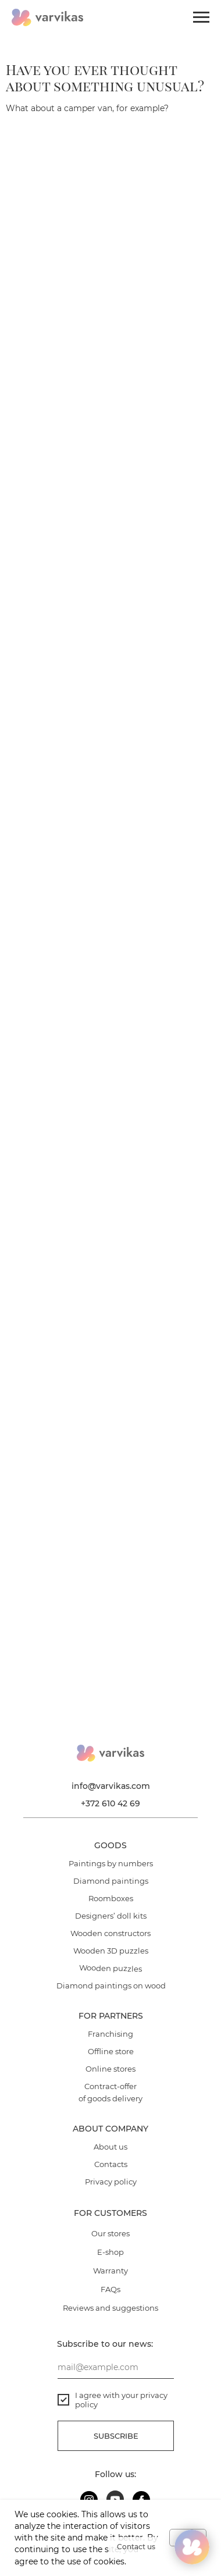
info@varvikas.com (111, 1786)
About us (110, 2146)
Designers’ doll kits (111, 1915)
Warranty (110, 2270)
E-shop (110, 2252)
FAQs (110, 2289)
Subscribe (116, 2435)
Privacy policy (111, 2181)
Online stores (110, 2068)
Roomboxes (110, 1898)
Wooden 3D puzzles (110, 1950)
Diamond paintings (110, 1880)
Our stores (110, 2233)
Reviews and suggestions (110, 2307)
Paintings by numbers (111, 1863)
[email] (116, 2367)
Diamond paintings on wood (111, 1985)
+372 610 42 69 (110, 1803)
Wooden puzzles (110, 1968)
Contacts (110, 2164)
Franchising (110, 2033)
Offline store (111, 2051)
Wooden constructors (110, 1933)
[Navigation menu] (201, 17)
